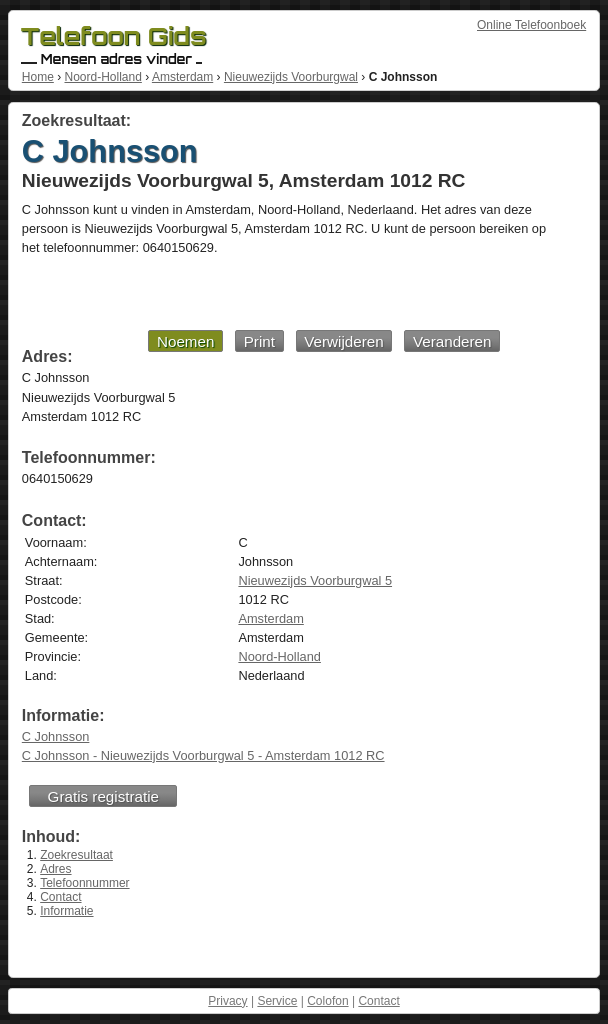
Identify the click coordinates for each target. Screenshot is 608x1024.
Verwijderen (343, 341)
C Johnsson (56, 736)
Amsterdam (182, 77)
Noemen (185, 341)
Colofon (327, 1001)
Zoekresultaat (76, 855)
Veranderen (452, 341)
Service (277, 1001)
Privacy (227, 1001)
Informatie (66, 911)
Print (259, 341)
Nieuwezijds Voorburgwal (291, 77)
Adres (55, 869)
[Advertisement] (261, 292)
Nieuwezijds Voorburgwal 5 (315, 580)
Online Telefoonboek (531, 25)
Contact (60, 897)
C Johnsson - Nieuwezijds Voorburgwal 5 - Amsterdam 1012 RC (203, 755)
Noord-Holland (102, 77)
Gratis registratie (103, 796)
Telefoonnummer (84, 883)
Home (38, 77)
